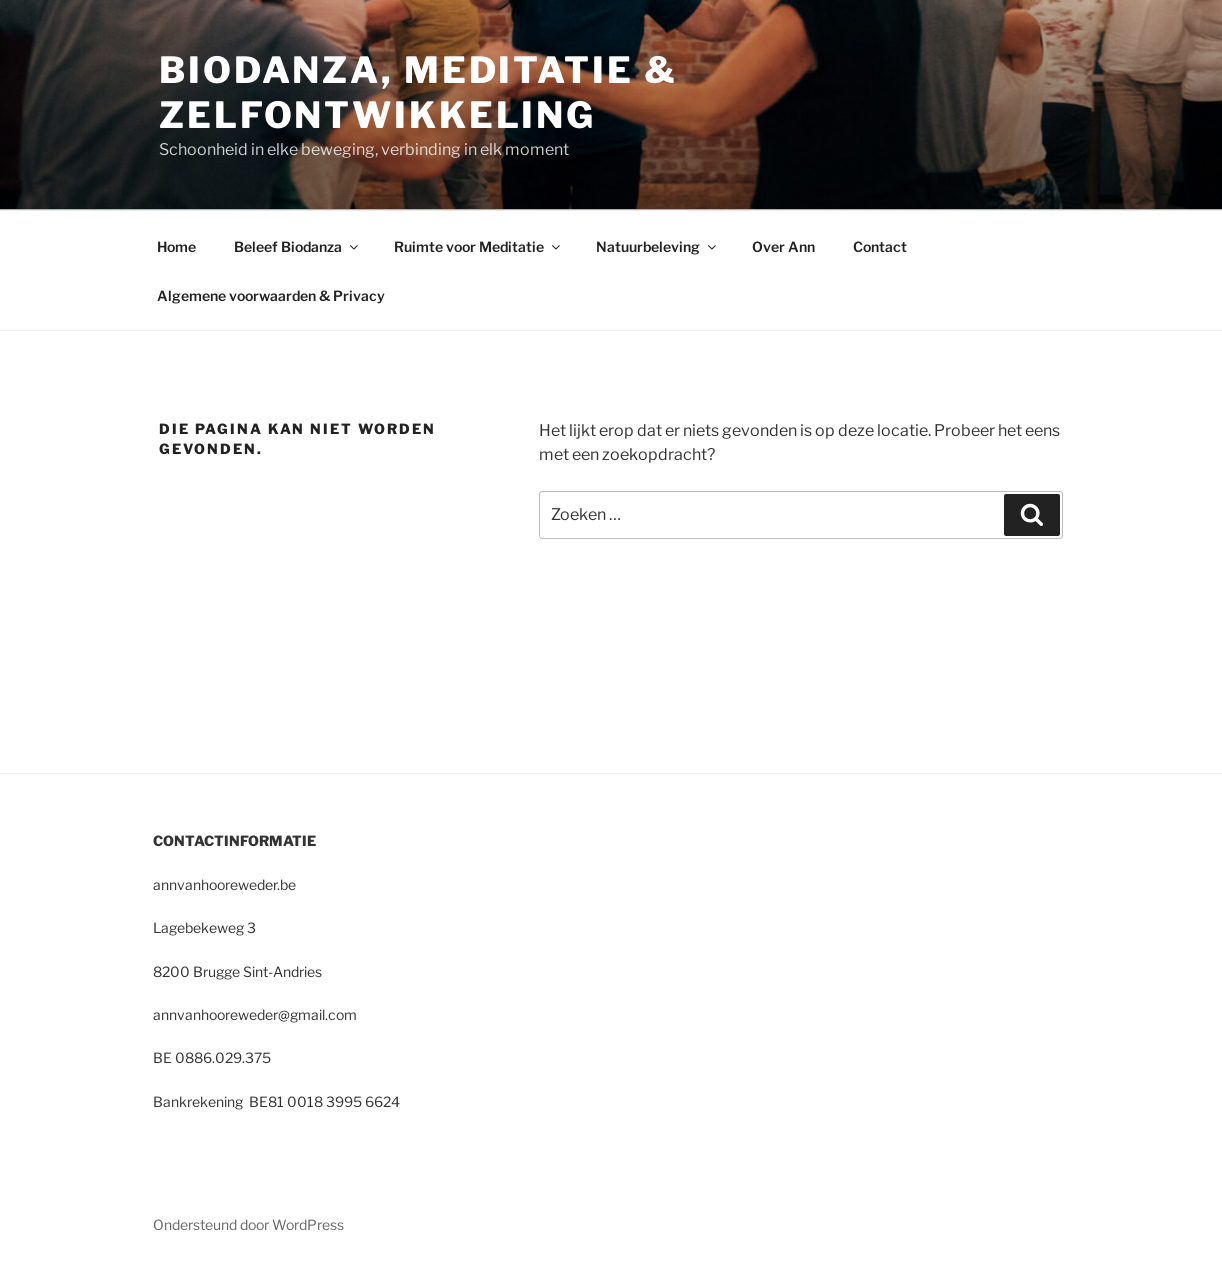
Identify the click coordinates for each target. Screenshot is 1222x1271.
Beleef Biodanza (297, 246)
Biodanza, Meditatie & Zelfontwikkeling (418, 92)
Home (176, 246)
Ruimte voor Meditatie (478, 246)
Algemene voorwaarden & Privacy (271, 295)
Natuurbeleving (657, 246)
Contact (880, 246)
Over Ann (783, 246)
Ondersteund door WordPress (248, 1224)
